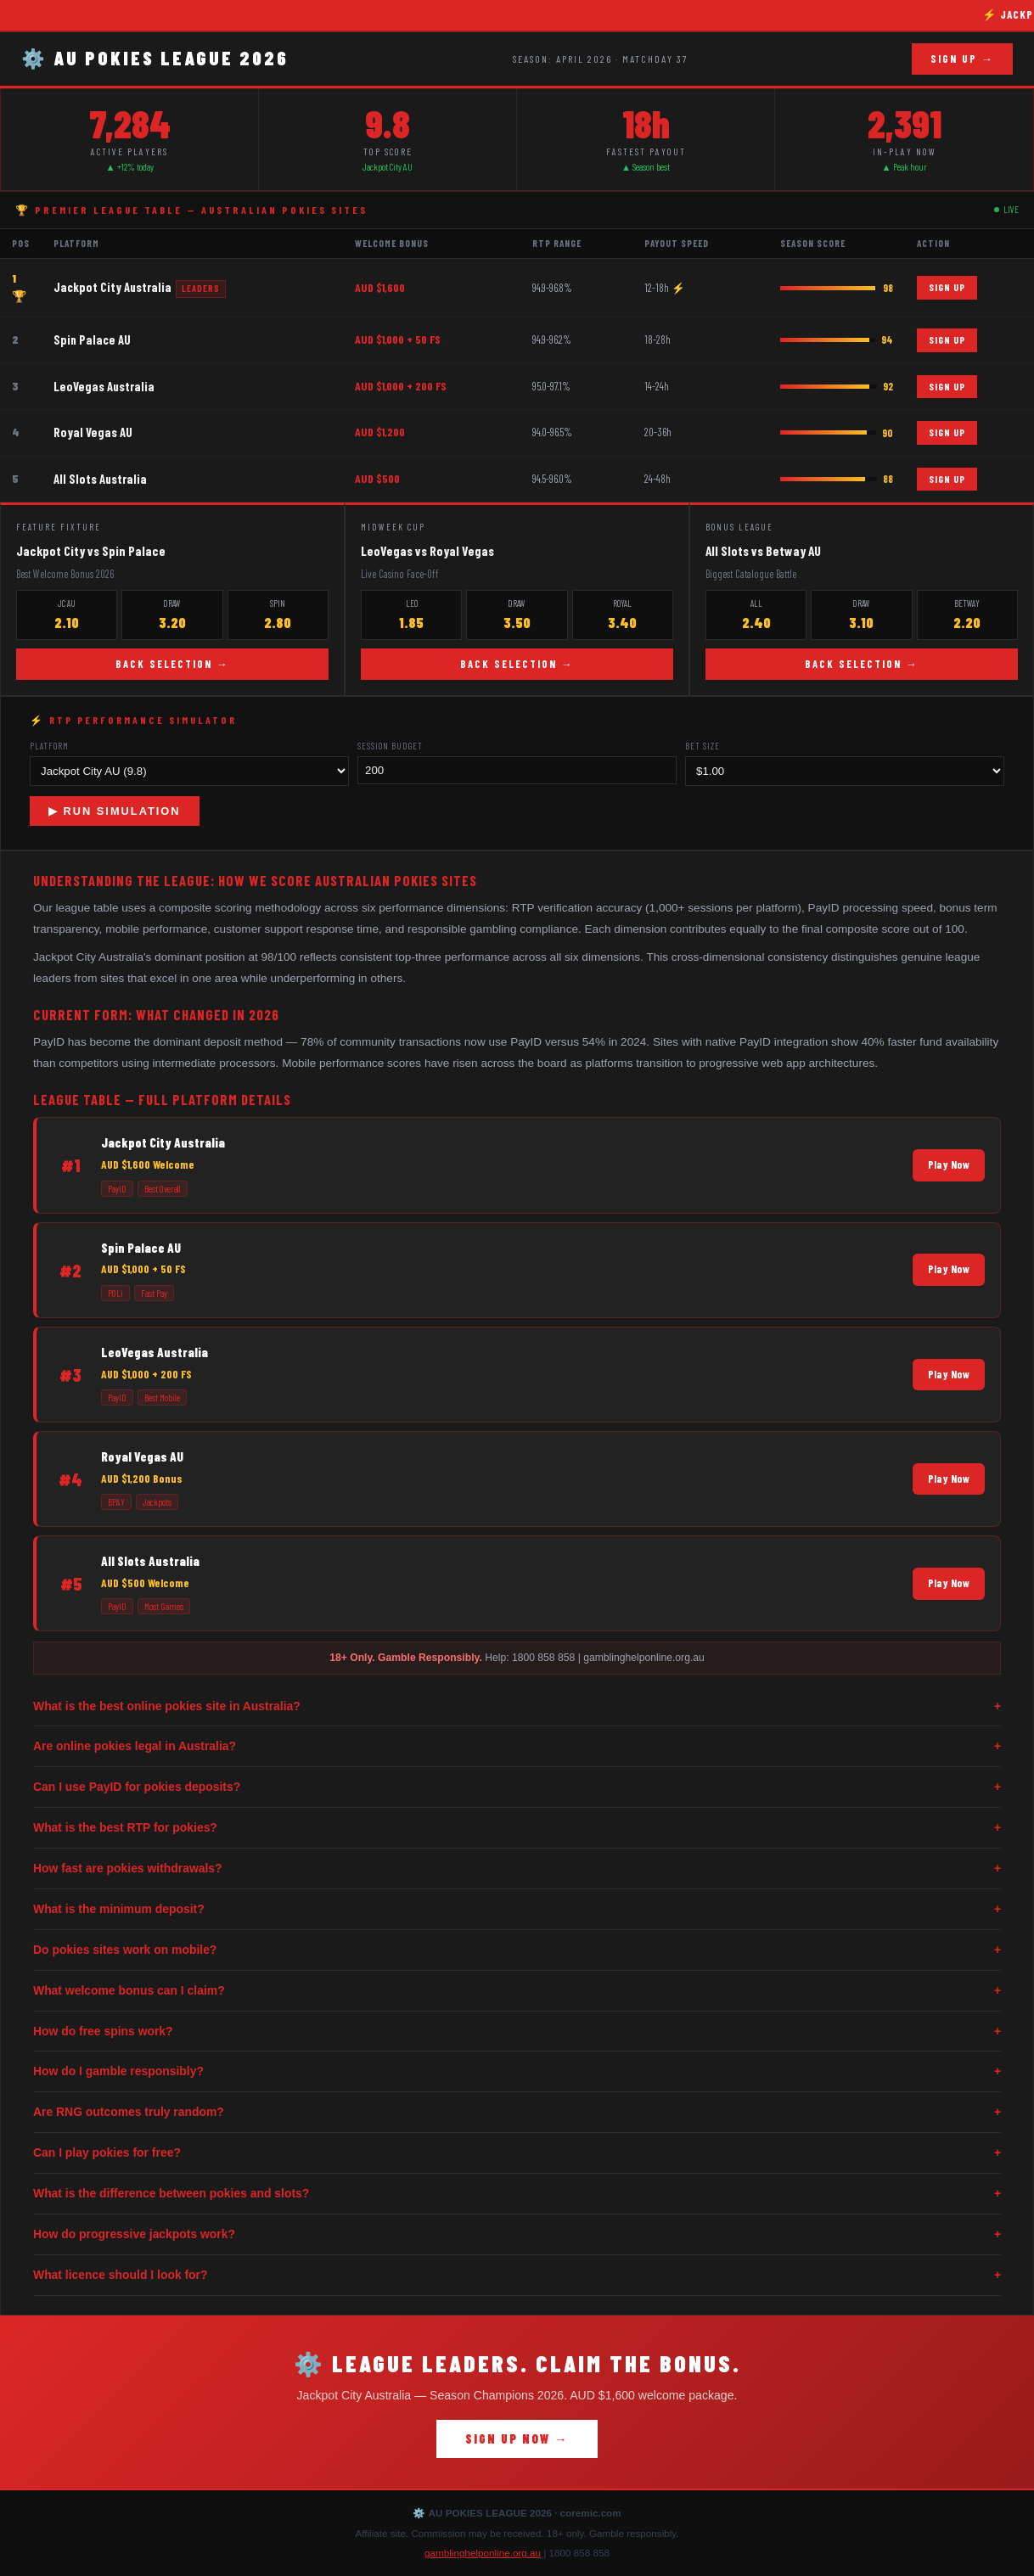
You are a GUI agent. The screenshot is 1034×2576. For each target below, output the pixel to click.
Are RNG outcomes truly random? (517, 2112)
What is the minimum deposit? (517, 1909)
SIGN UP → (962, 58)
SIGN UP (947, 287)
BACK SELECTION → (172, 664)
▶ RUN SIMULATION (114, 811)
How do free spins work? (517, 2031)
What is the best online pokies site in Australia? (517, 1706)
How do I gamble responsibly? (517, 2071)
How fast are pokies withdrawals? (517, 1868)
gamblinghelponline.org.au (482, 2552)
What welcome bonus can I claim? (517, 1991)
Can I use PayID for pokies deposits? (517, 1787)
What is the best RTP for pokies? (517, 1828)
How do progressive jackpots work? (517, 2234)
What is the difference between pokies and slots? (517, 2194)
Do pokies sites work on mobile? (517, 1950)
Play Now (948, 1164)
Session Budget (390, 745)
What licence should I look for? (517, 2275)
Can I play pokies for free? (517, 2153)
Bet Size (702, 745)
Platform (49, 745)
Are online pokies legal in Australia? (517, 1746)
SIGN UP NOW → (516, 2439)
